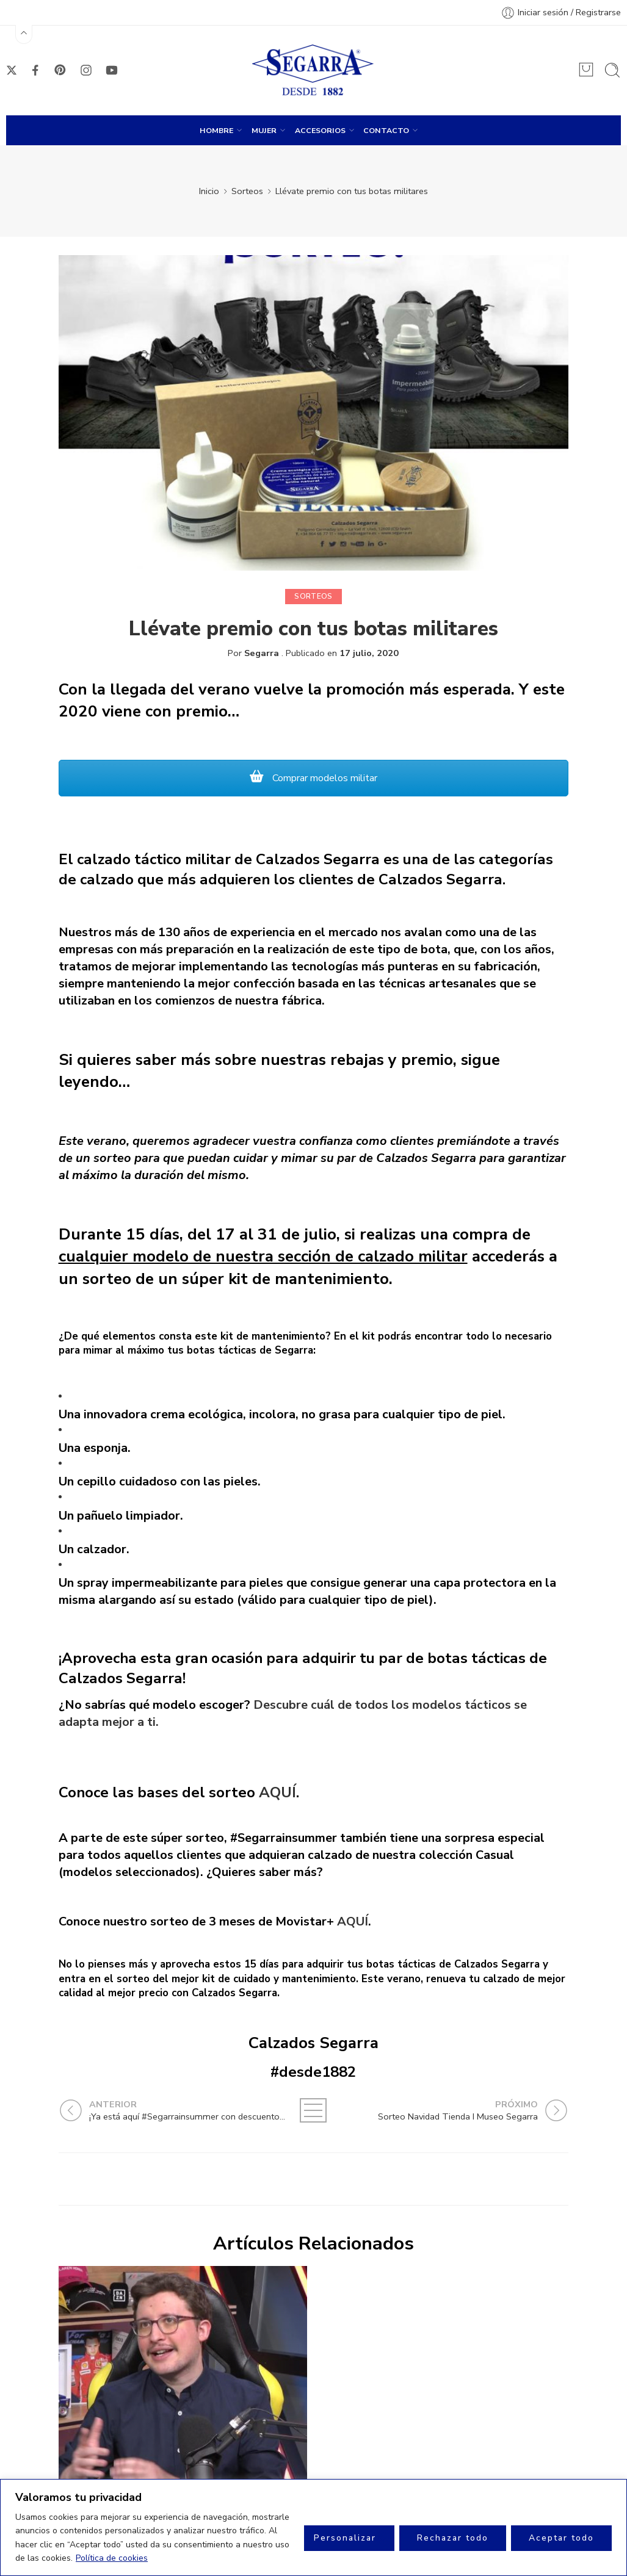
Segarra (261, 653)
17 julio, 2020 (369, 653)
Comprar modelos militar (313, 778)
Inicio (209, 191)
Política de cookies (112, 2558)
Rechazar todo (452, 2538)
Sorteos (247, 191)
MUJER (264, 130)
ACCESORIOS (320, 130)
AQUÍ (277, 1792)
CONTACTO (386, 130)
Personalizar (345, 2538)
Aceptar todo (561, 2538)
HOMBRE (216, 130)
